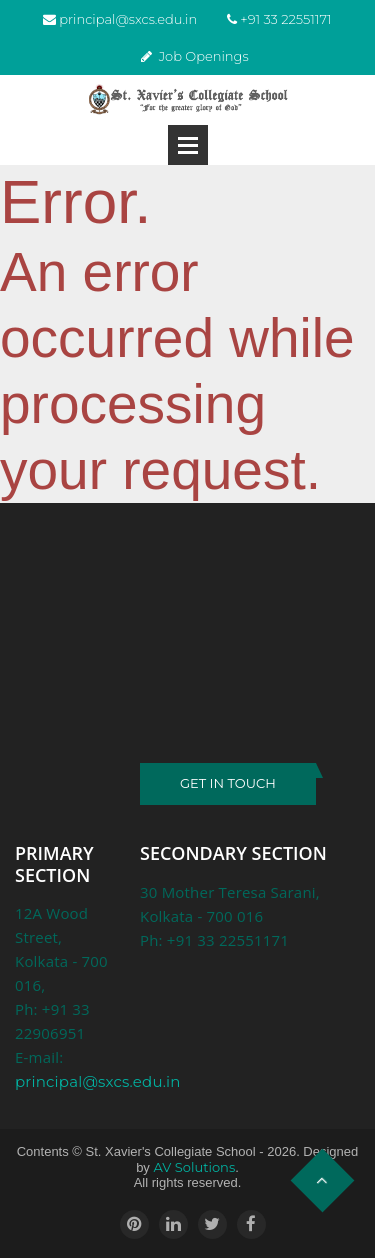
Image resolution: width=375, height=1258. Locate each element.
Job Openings (204, 56)
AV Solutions (194, 1167)
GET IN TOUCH (228, 783)
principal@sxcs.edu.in (128, 19)
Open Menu (188, 145)
